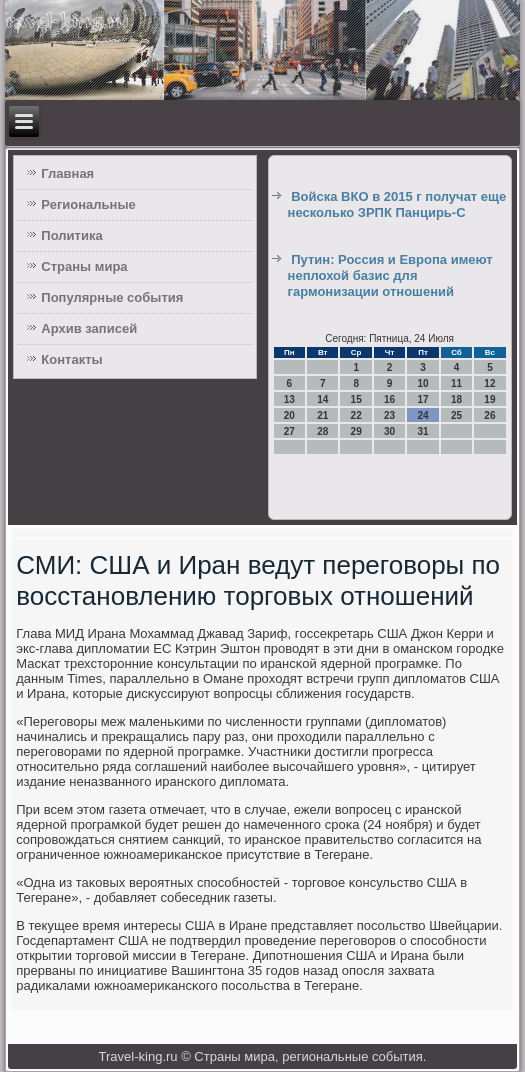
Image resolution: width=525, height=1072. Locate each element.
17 (422, 399)
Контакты (71, 359)
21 (322, 415)
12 (489, 383)
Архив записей (89, 328)
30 (389, 431)
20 (289, 415)
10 (422, 383)
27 (289, 431)
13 (289, 399)
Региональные (88, 204)
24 (422, 415)
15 (356, 399)
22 (356, 415)
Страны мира (84, 266)
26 (489, 415)
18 (456, 399)
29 (356, 431)
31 (422, 431)
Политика (71, 235)
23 (389, 415)
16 (389, 399)
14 (322, 399)
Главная (67, 173)
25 (456, 415)
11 (456, 383)
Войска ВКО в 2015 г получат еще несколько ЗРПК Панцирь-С (397, 204)
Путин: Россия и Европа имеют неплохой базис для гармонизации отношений (390, 276)
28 (322, 431)
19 (489, 399)
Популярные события (112, 297)
